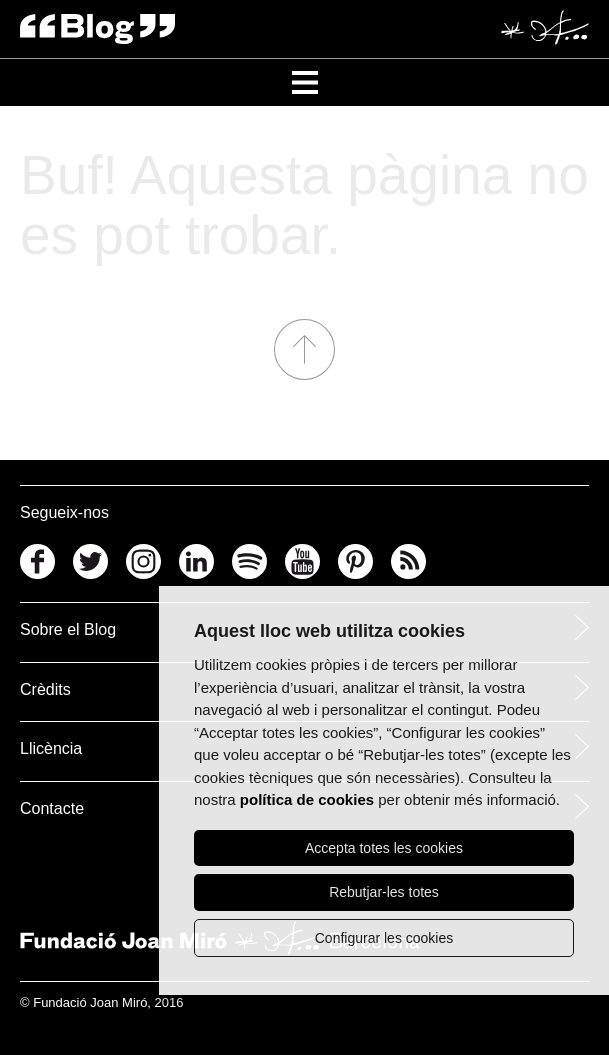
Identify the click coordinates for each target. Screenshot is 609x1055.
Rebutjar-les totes (384, 892)
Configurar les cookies (384, 938)
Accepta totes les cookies (384, 848)
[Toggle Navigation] (305, 82)
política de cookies (307, 799)
